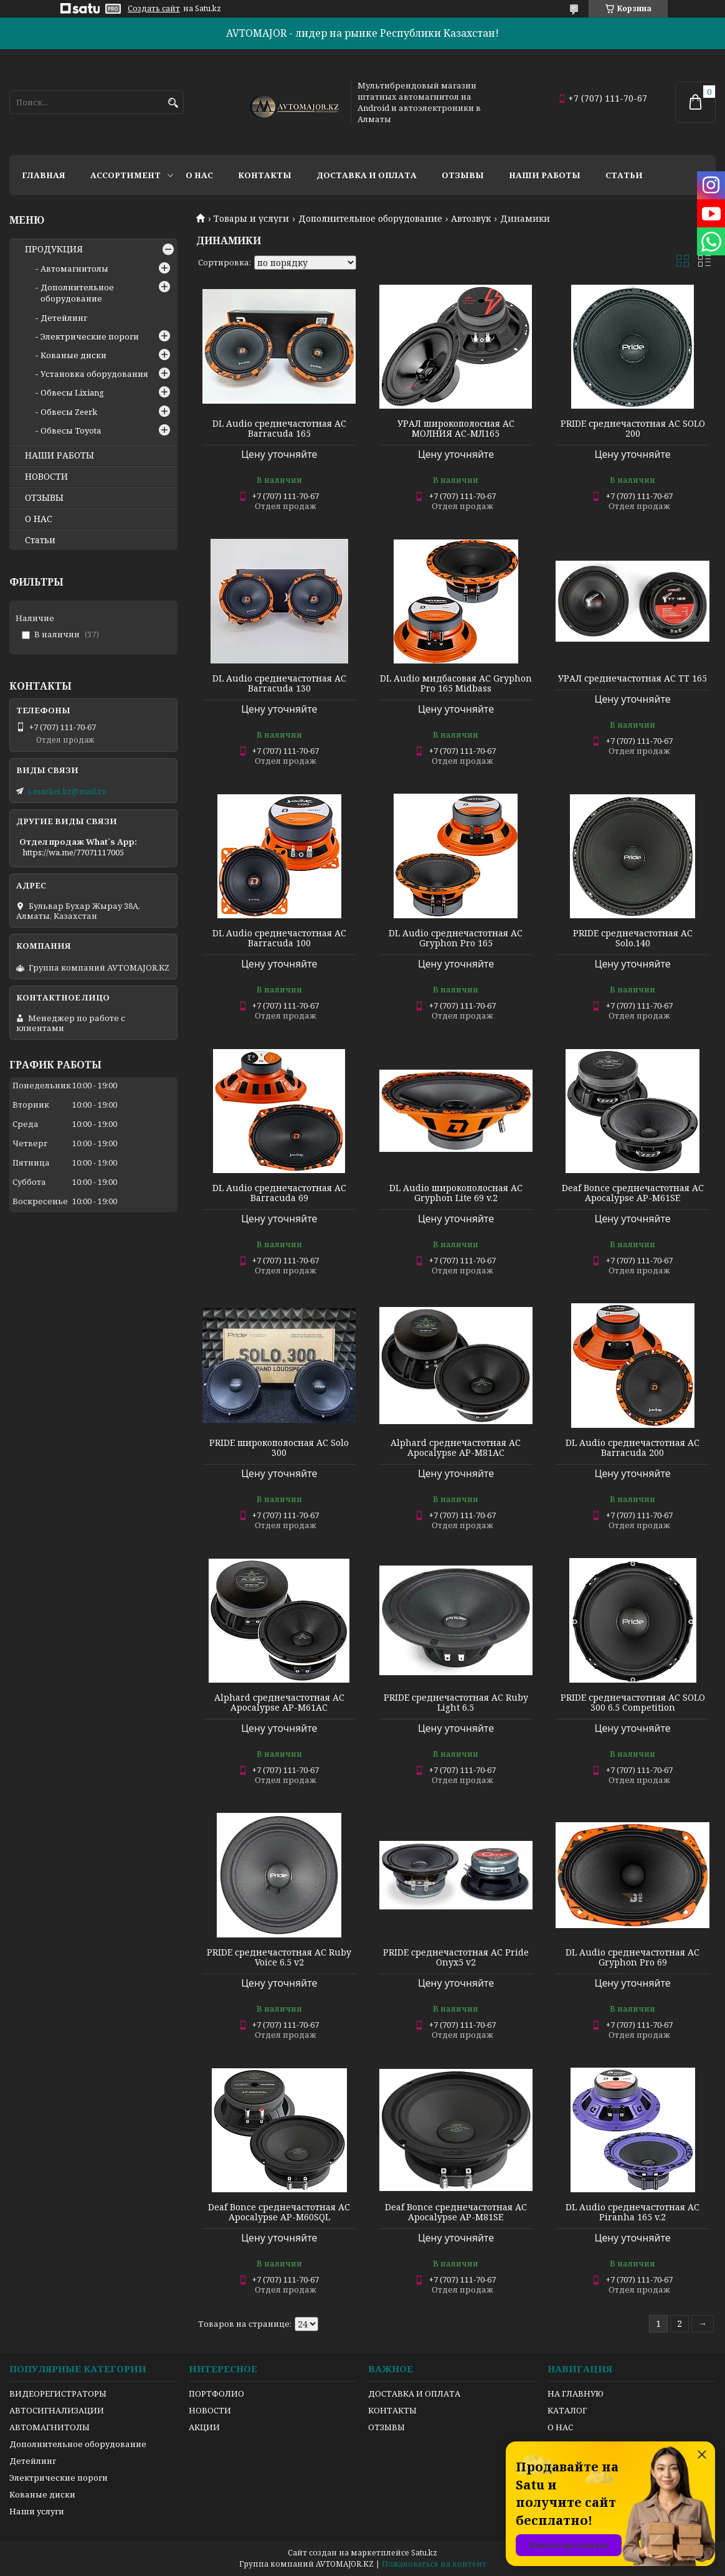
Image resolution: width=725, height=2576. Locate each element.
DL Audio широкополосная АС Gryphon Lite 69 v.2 (456, 1193)
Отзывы (463, 175)
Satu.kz (424, 2552)
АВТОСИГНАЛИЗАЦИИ (56, 2410)
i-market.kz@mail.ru (67, 791)
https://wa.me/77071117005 (73, 852)
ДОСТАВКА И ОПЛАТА (414, 2393)
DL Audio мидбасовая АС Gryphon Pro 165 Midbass (456, 683)
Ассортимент (125, 175)
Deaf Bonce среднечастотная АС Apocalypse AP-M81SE (456, 2212)
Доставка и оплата (366, 175)
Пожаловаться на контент (434, 2564)
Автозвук (471, 219)
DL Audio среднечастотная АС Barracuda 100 (279, 938)
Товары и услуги (251, 219)
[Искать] (173, 103)
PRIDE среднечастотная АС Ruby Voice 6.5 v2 (279, 1957)
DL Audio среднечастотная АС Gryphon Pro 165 (456, 938)
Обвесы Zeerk (68, 411)
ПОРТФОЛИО (216, 2393)
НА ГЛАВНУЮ (575, 2393)
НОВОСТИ (46, 476)
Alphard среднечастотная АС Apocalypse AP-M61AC (279, 1703)
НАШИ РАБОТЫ (59, 455)
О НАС (38, 519)
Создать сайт (154, 8)
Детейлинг (63, 317)
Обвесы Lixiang (72, 392)
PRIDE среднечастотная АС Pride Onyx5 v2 (456, 1957)
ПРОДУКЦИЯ (54, 249)
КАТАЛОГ (567, 2410)
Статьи (624, 175)
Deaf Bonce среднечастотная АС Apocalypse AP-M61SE (633, 1193)
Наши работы (544, 175)
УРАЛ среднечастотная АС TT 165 (632, 678)
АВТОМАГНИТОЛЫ (49, 2427)
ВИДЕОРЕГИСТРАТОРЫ (58, 2393)
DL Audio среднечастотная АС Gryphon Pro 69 (632, 1957)
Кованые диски (73, 355)
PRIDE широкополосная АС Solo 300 (279, 1448)
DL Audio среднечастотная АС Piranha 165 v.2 (632, 2212)
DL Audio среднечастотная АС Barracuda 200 (632, 1448)
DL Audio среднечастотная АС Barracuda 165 (279, 429)
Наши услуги (36, 2511)
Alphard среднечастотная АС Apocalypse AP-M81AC (456, 1448)
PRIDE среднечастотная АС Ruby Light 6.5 (456, 1703)
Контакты (264, 175)
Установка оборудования (94, 373)
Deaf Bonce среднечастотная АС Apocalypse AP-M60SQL (279, 2212)
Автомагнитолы (74, 268)
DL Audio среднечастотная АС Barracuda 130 (279, 683)
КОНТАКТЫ (392, 2410)
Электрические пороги (89, 336)
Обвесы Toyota (70, 430)
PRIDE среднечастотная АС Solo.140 (633, 938)
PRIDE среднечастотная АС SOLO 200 (633, 429)
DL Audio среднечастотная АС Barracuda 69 (279, 1193)
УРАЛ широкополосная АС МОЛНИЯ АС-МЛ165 (455, 429)
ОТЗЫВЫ (44, 497)
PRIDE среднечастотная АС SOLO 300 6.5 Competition (633, 1703)
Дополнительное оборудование (370, 219)
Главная (43, 175)
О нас (199, 175)
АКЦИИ (204, 2427)
